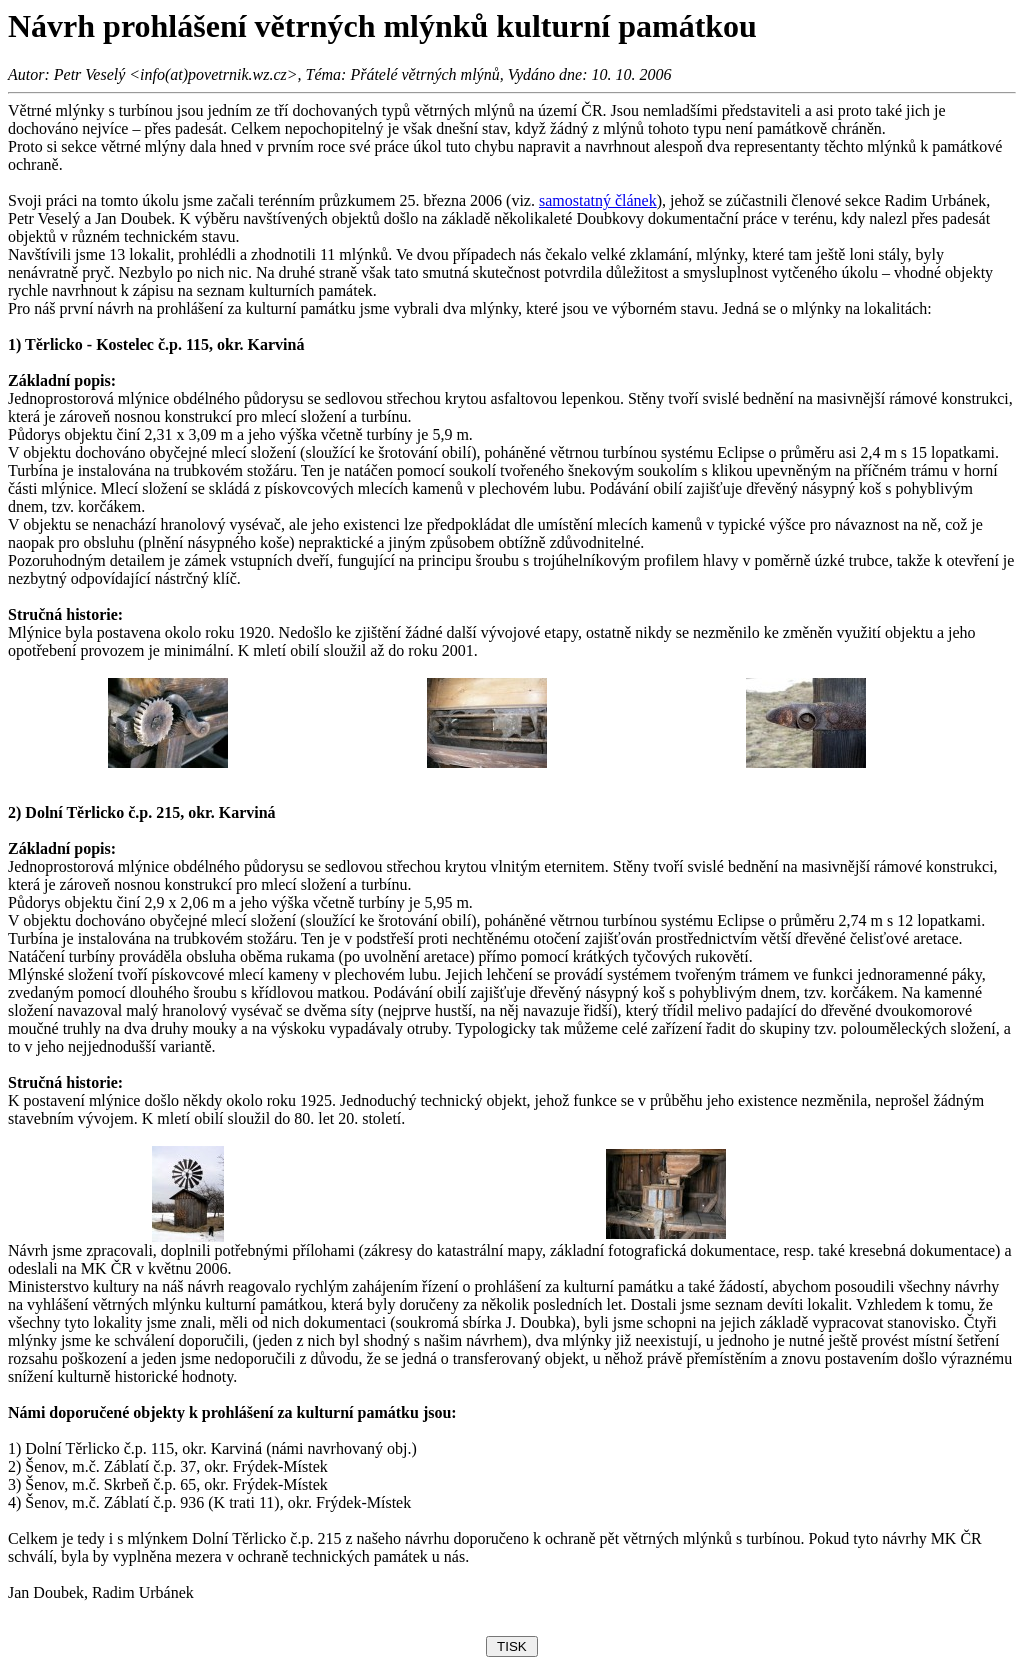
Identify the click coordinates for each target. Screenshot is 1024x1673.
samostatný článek (598, 200)
